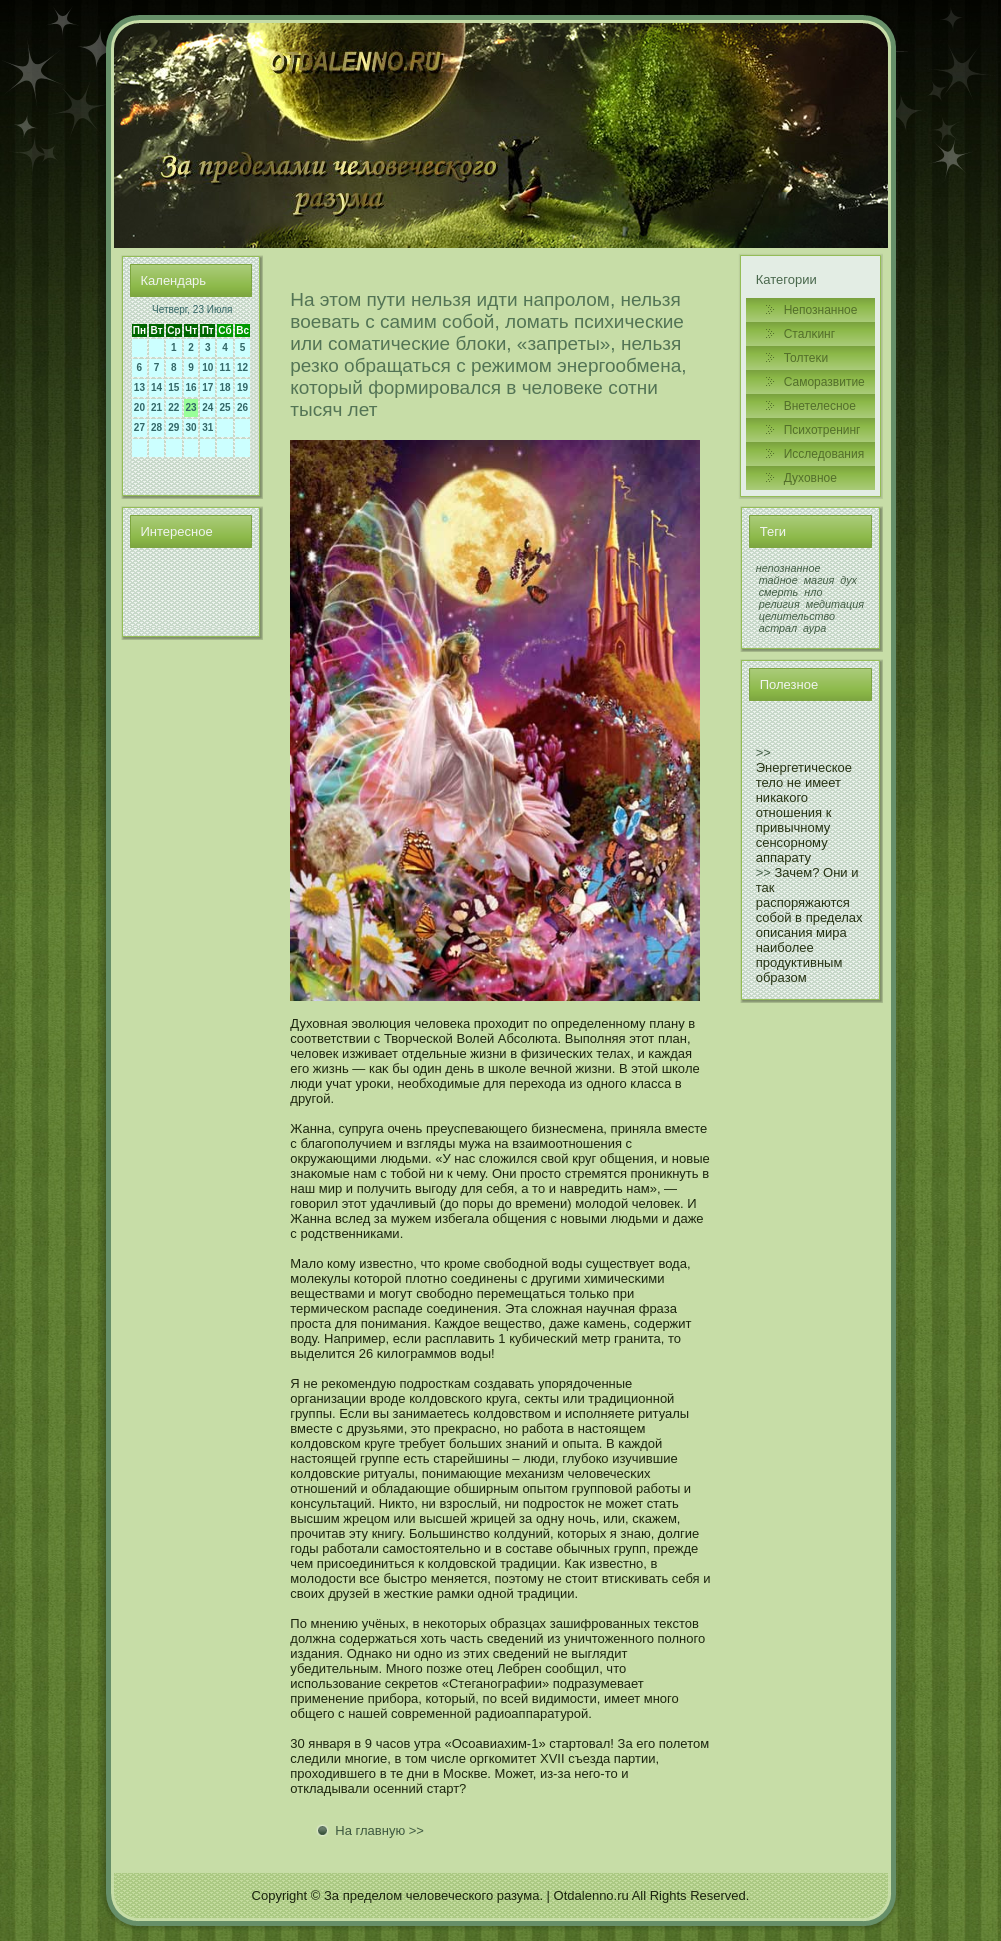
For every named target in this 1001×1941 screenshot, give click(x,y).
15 (173, 387)
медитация (835, 604)
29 (173, 427)
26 (242, 407)
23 (191, 407)
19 (242, 387)
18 (224, 387)
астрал (778, 628)
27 (139, 427)
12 (242, 367)
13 (139, 387)
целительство (797, 616)
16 (191, 387)
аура (814, 628)
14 (156, 387)
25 (224, 407)
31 (207, 427)
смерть (779, 592)
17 (207, 387)
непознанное (788, 568)
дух (848, 580)
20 (139, 407)
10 (207, 367)
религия (779, 604)
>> (763, 752)
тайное (778, 580)
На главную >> (379, 1830)
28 (156, 427)
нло (813, 592)
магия (819, 580)
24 (207, 407)
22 (173, 407)
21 (156, 407)
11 (224, 367)
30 (191, 427)
